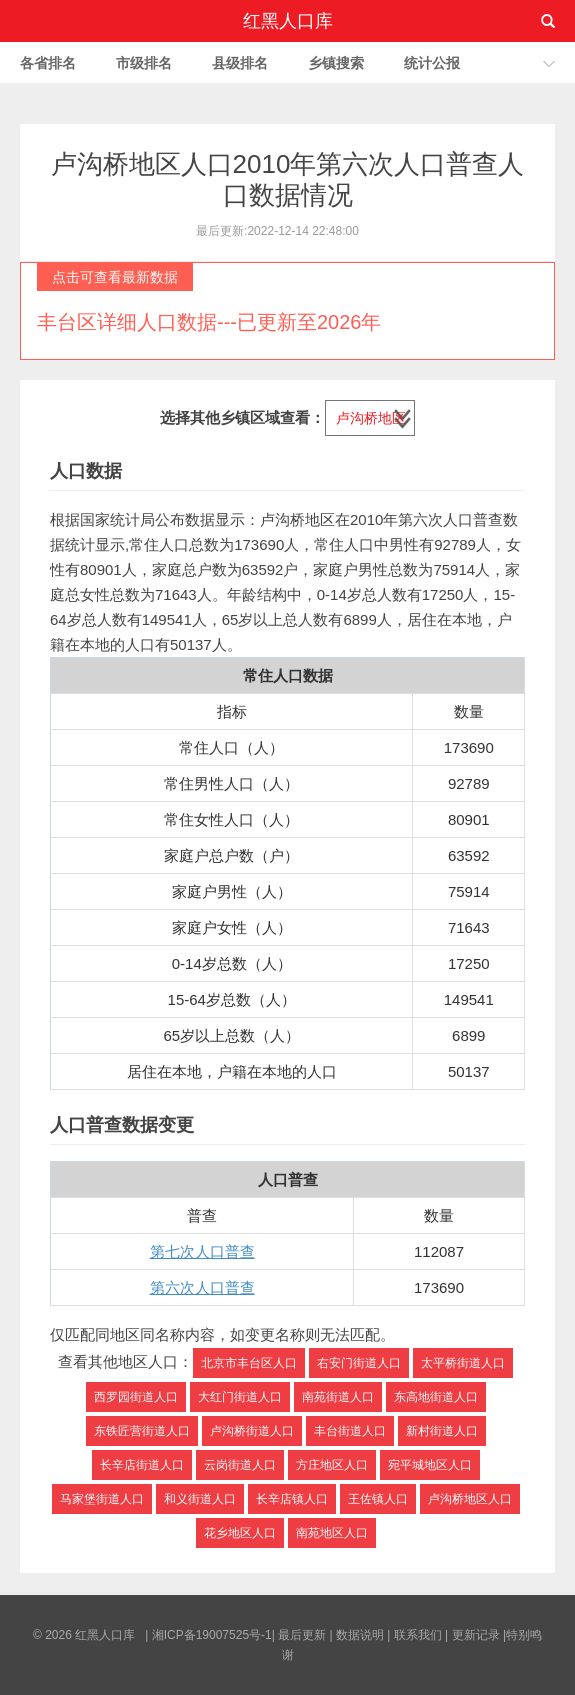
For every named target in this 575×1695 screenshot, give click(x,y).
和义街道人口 (200, 1499)
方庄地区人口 (332, 1465)
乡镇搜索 (336, 63)
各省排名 (48, 63)
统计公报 (432, 63)
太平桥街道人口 (463, 1363)
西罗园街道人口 (136, 1397)
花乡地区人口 (240, 1533)
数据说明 (360, 1635)
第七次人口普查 (202, 1251)
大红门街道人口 (240, 1397)
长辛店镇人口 (292, 1499)
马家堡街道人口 (102, 1499)
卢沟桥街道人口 (252, 1431)
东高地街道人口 (436, 1397)
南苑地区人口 (332, 1533)
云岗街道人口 (240, 1465)
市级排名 (144, 63)
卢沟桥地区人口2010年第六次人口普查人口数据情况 (288, 179)
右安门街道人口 (359, 1363)
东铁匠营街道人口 (142, 1431)
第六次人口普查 (202, 1287)
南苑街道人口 (338, 1397)
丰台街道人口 (350, 1431)
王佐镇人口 (378, 1499)
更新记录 (476, 1635)
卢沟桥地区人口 (470, 1499)
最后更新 (302, 1635)
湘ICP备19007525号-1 (212, 1635)
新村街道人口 (442, 1431)
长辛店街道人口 (142, 1465)
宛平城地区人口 (430, 1465)
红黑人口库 (288, 21)
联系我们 (418, 1635)
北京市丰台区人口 (249, 1363)
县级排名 (240, 63)
